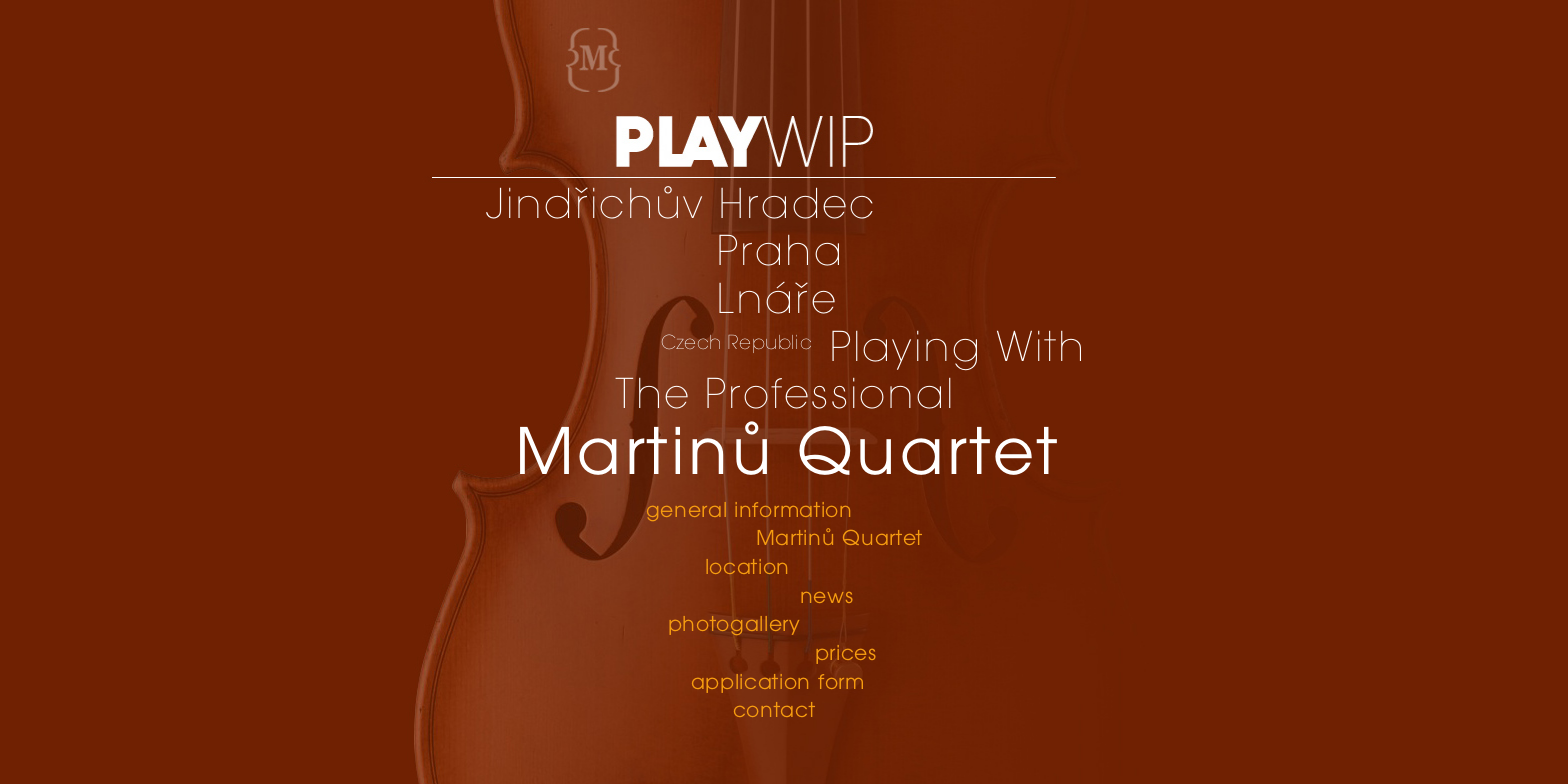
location (748, 568)
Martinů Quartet (840, 539)
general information (749, 511)
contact (774, 711)
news (827, 597)
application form (778, 683)
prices (846, 654)
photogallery (734, 625)
